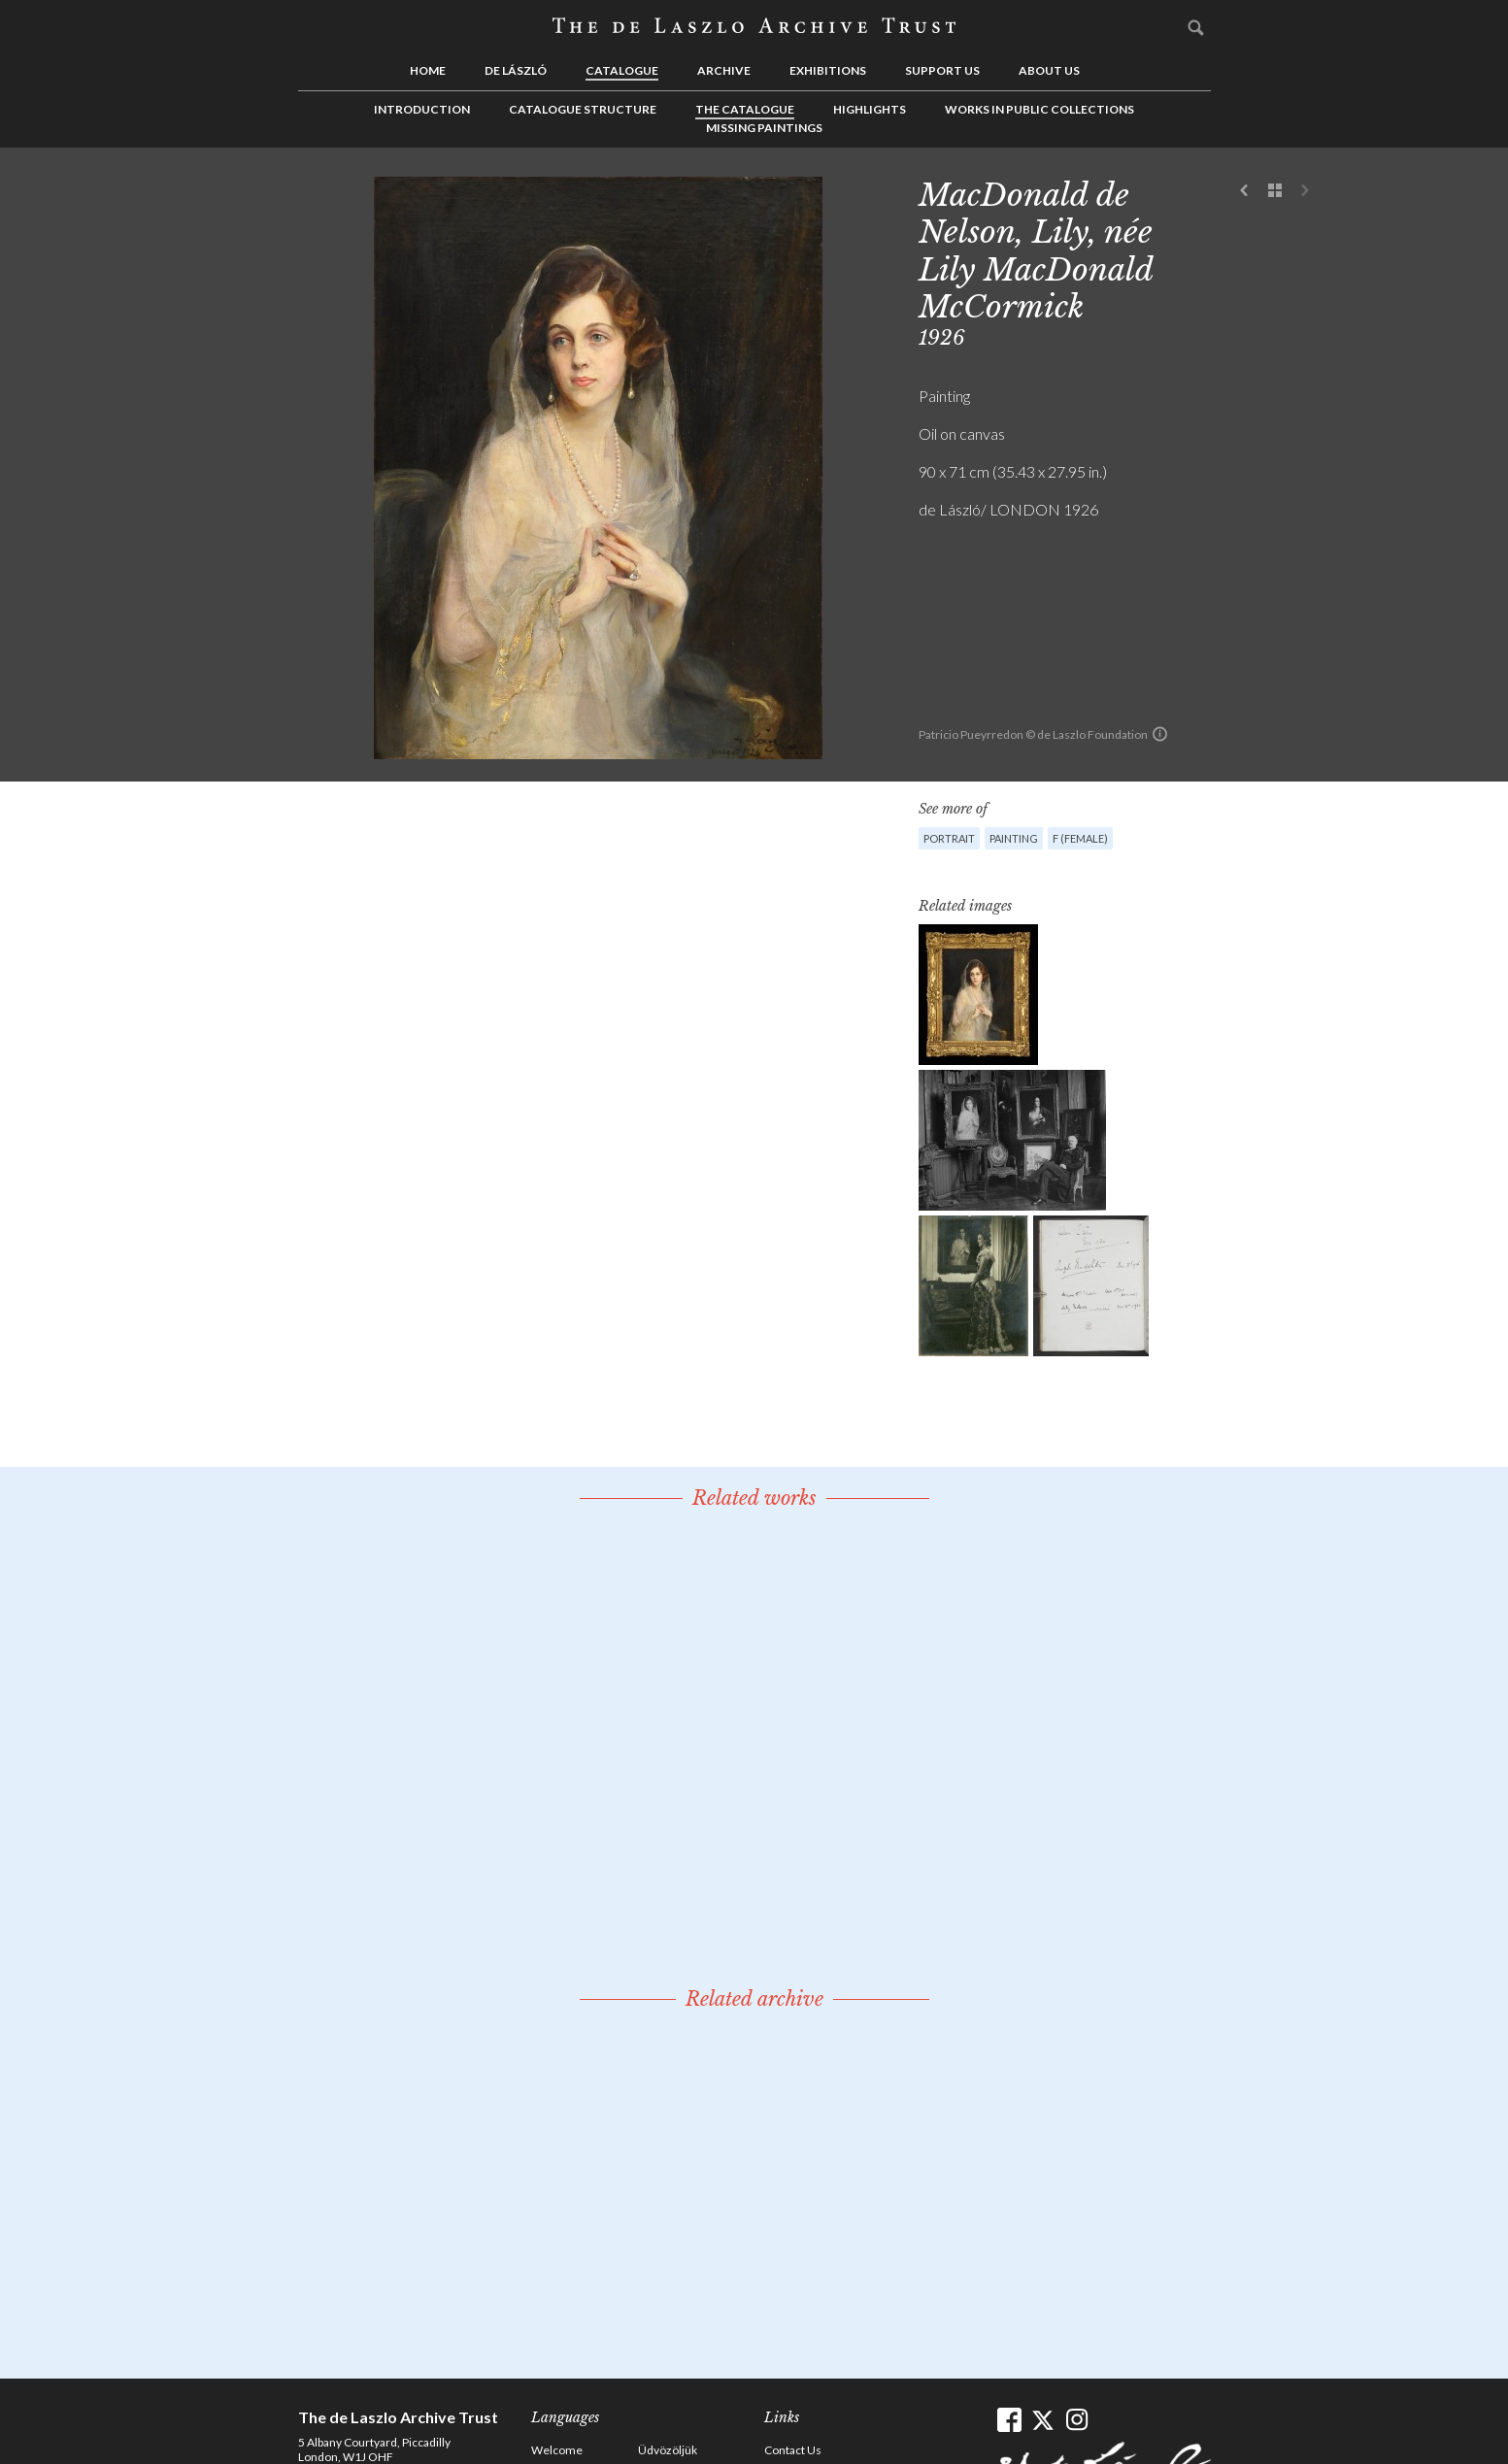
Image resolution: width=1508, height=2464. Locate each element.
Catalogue (622, 70)
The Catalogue (744, 109)
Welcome (557, 2450)
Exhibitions (827, 70)
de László (516, 70)
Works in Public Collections (1039, 109)
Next (1305, 191)
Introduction (422, 109)
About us (1049, 70)
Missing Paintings (764, 127)
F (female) (1080, 838)
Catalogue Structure (582, 109)
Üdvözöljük (667, 2450)
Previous (1244, 191)
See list (1275, 191)
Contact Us (792, 2450)
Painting (1013, 838)
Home (428, 70)
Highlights (869, 109)
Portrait (949, 838)
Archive (724, 70)
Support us (942, 70)
